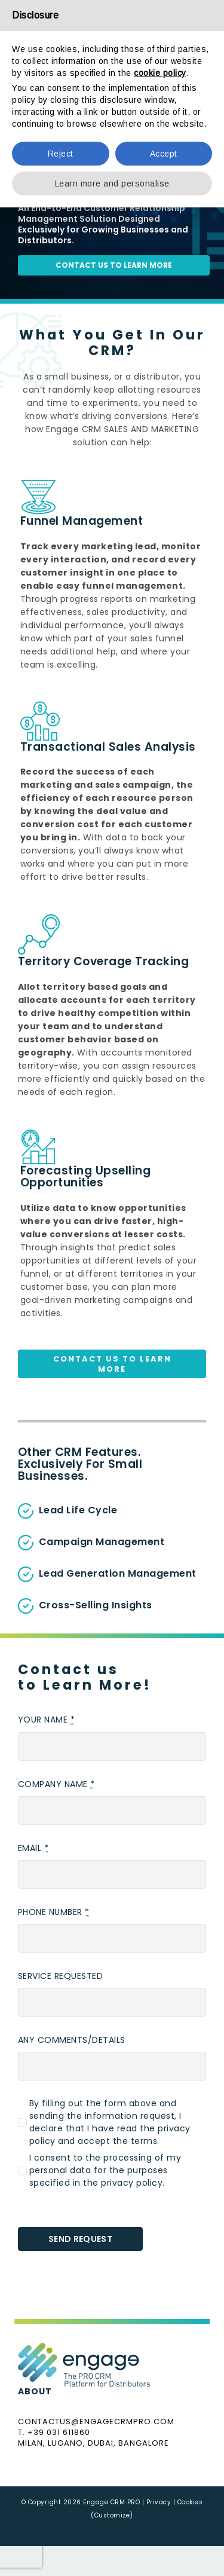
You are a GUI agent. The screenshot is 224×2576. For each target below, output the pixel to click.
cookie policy (160, 73)
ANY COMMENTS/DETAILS (71, 2040)
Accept (163, 153)
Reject (60, 153)
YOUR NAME (46, 1720)
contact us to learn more (114, 265)
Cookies (190, 2502)
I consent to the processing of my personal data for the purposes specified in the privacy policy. (105, 2170)
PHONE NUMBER (54, 1912)
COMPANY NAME (56, 1784)
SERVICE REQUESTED (60, 1976)
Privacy (158, 2502)
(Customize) (112, 2515)
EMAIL (33, 1848)
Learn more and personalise (112, 183)
